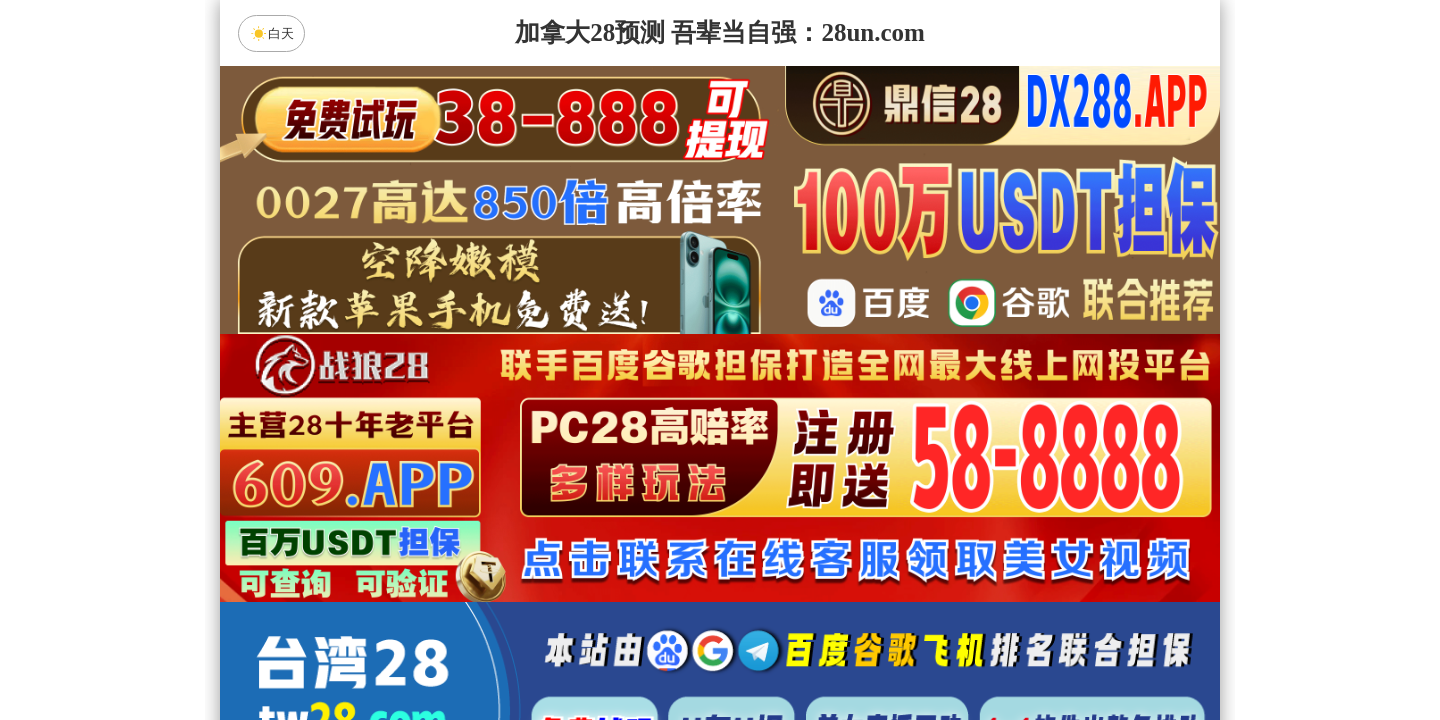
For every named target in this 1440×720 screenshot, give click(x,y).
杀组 (657, 652)
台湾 (783, 493)
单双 (910, 652)
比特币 (910, 493)
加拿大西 (657, 493)
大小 (783, 652)
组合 (530, 652)
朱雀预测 (551, 546)
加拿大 (530, 493)
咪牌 (860, 404)
